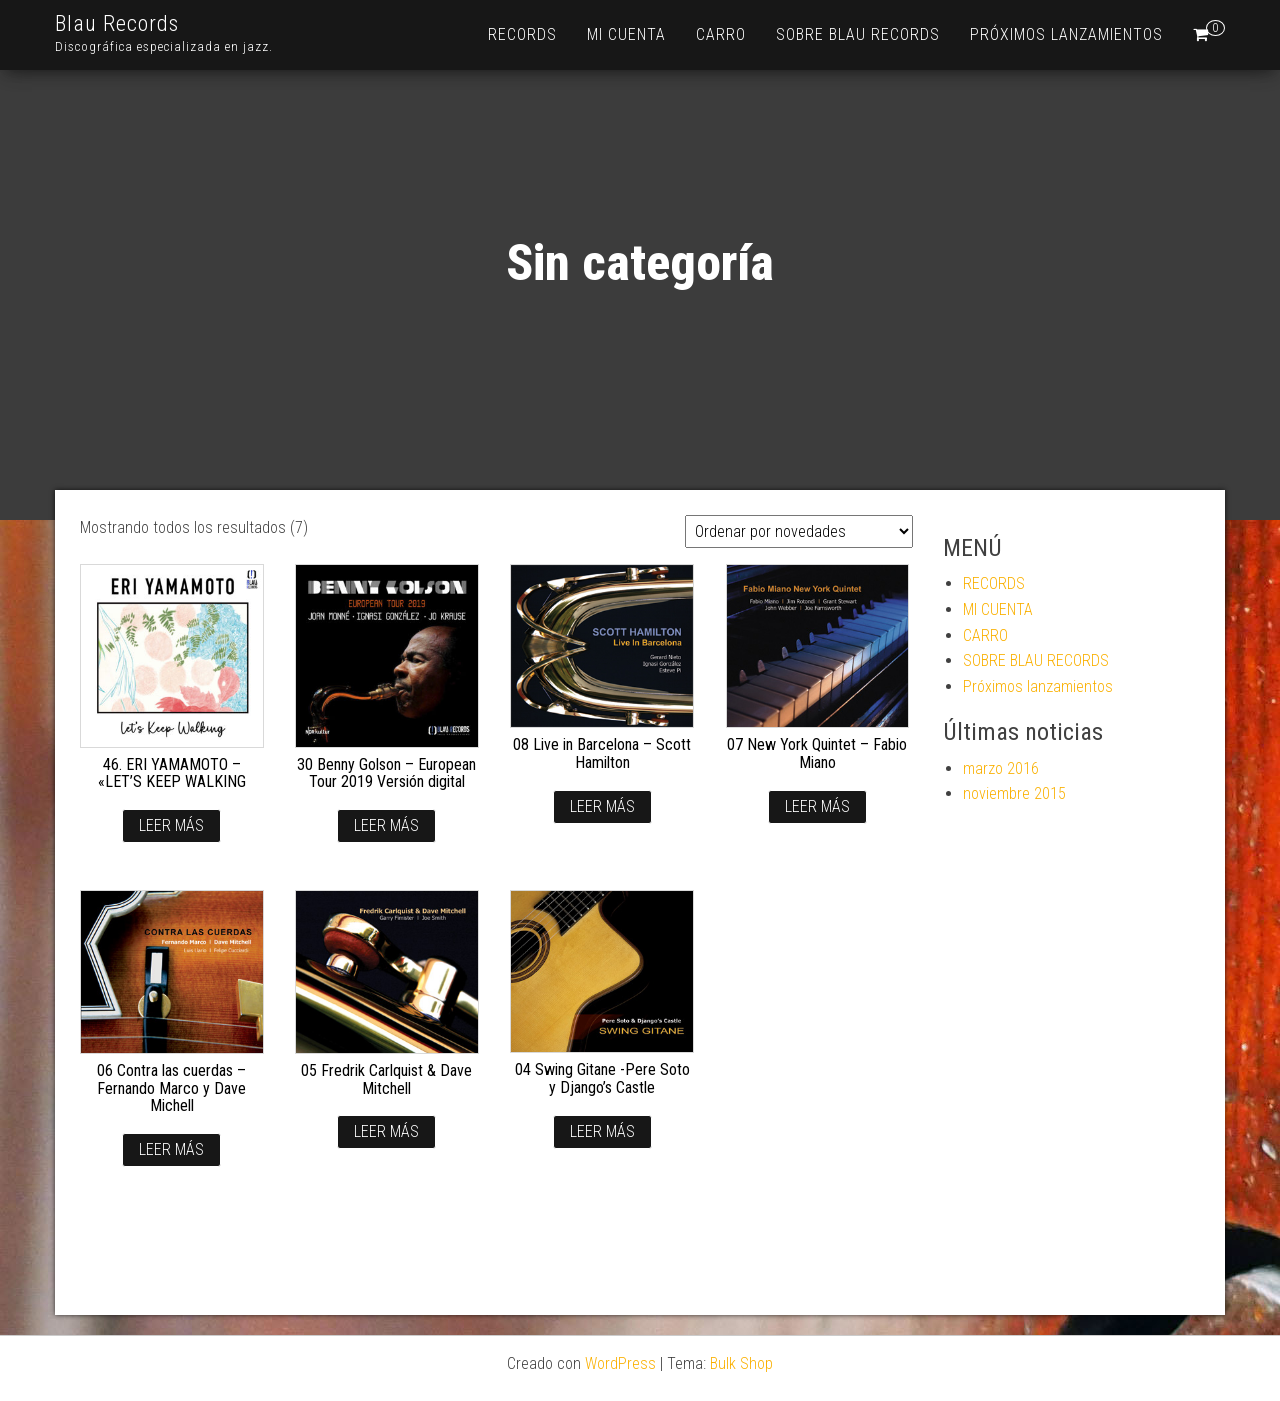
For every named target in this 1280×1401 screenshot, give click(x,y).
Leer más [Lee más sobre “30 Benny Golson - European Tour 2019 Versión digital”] (386, 825)
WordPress (620, 1363)
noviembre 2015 (1014, 793)
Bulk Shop (741, 1363)
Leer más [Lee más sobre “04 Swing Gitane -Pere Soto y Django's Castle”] (602, 1131)
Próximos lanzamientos (1066, 34)
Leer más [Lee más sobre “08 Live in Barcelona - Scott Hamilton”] (602, 806)
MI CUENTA (626, 34)
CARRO (721, 34)
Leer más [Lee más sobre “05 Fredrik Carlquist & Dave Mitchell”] (386, 1131)
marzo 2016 (1001, 768)
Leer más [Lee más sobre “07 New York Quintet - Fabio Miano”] (817, 806)
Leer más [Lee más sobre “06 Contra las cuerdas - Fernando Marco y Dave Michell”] (171, 1149)
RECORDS (522, 34)
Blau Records (117, 23)
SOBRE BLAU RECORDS (858, 34)
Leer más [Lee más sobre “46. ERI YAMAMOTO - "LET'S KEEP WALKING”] (171, 825)
